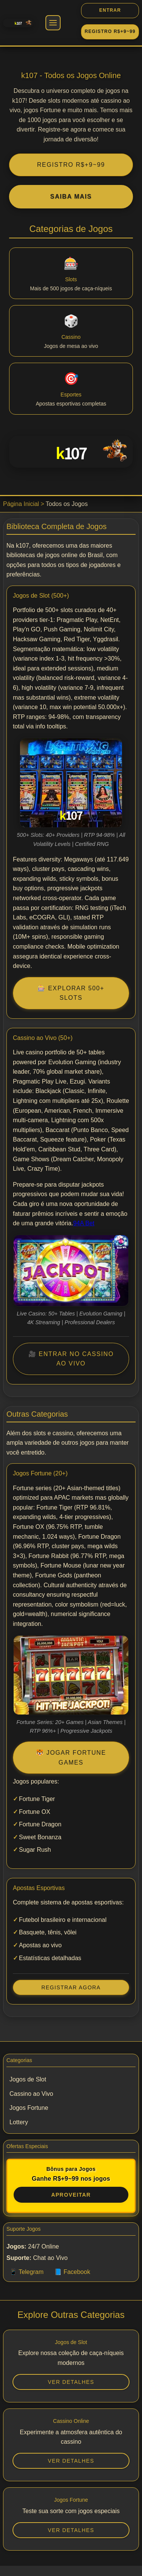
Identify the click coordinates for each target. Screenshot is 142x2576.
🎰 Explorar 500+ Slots (70, 993)
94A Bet (83, 1223)
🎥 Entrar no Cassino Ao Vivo (71, 1359)
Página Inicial (21, 504)
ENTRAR (110, 10)
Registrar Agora (70, 1987)
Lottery (18, 2122)
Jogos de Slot (27, 2079)
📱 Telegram (26, 2272)
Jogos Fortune (28, 2108)
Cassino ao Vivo (31, 2094)
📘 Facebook (72, 2272)
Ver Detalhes (71, 2382)
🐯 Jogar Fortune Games (71, 1757)
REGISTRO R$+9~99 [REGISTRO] (110, 31)
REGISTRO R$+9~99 (71, 164)
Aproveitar (71, 2195)
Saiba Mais (71, 196)
